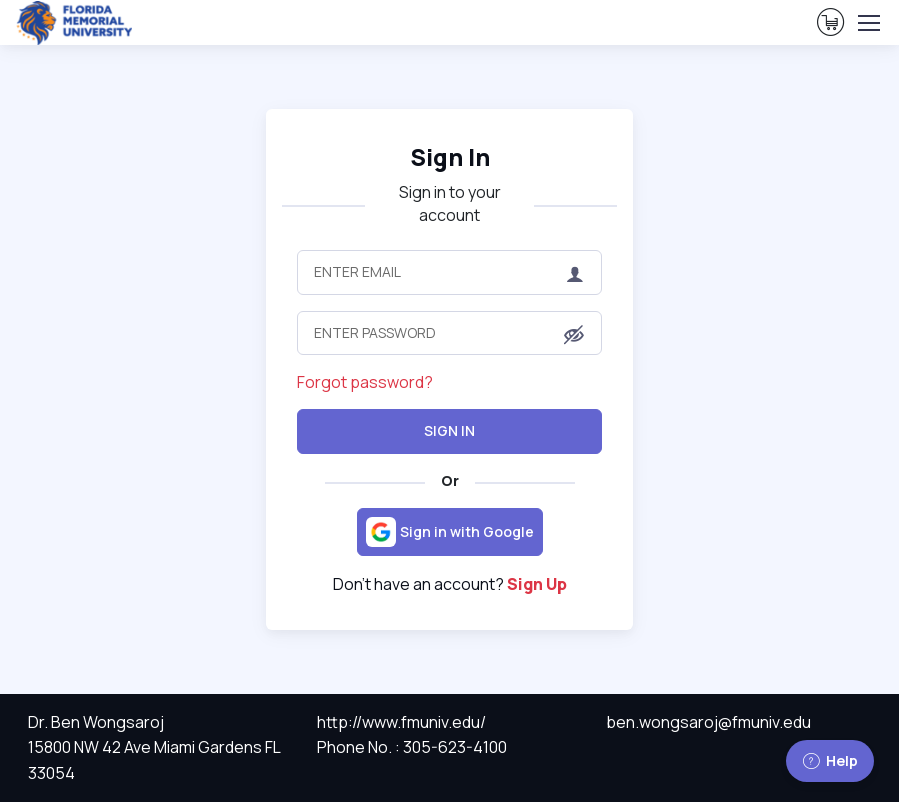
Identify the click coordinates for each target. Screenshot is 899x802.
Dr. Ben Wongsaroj (96, 722)
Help (830, 760)
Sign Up (537, 584)
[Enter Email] (450, 272)
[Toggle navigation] (868, 23)
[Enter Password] (450, 333)
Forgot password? (365, 382)
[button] (574, 334)
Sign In (450, 157)
